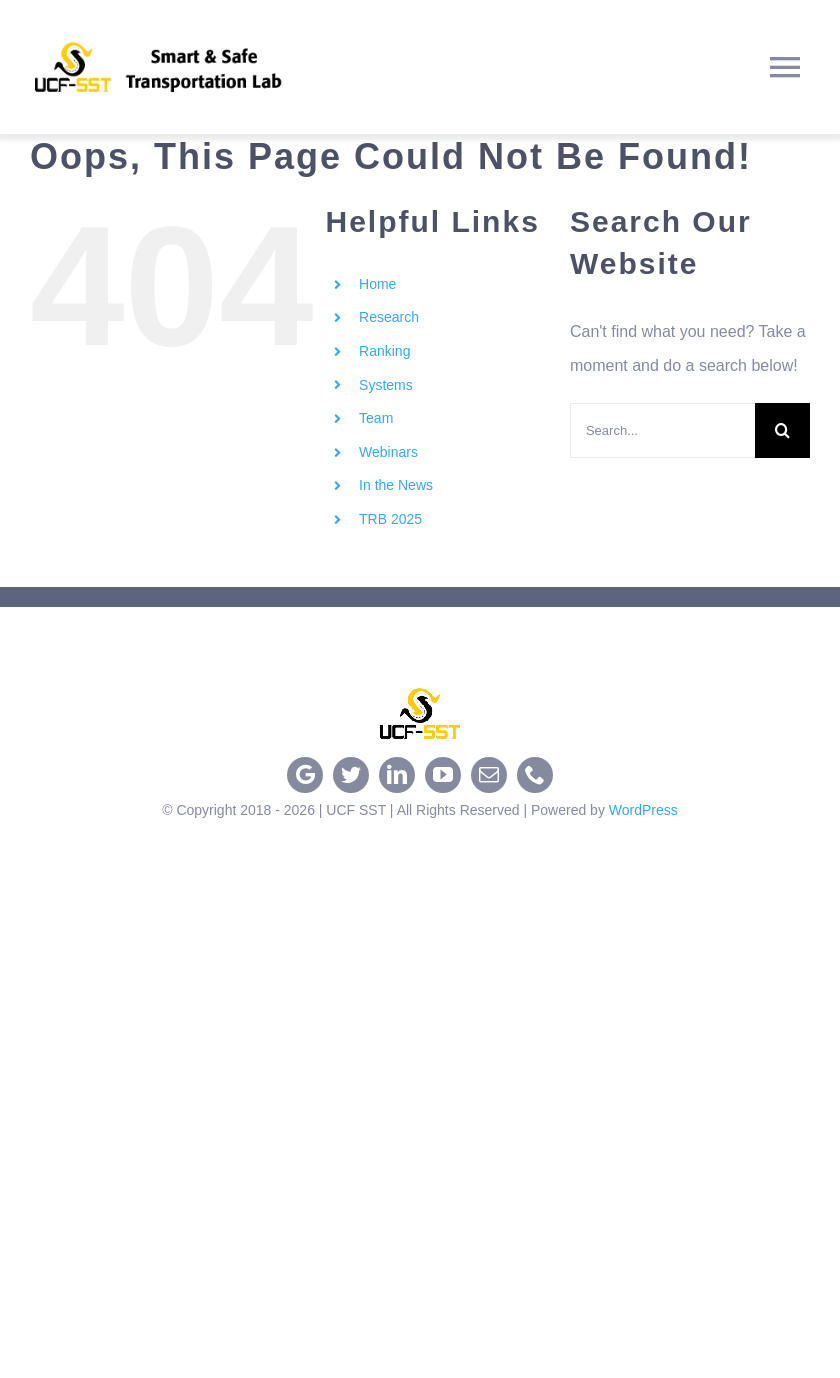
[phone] (535, 775)
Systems (386, 385)
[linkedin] (397, 775)
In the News (396, 485)
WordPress (643, 810)
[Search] (782, 430)
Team (376, 418)
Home (377, 284)
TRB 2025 (390, 519)
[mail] (489, 775)
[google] (305, 775)
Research (389, 317)
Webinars (388, 452)
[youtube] (443, 775)
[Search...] (662, 430)
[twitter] (351, 775)
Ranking (384, 351)
